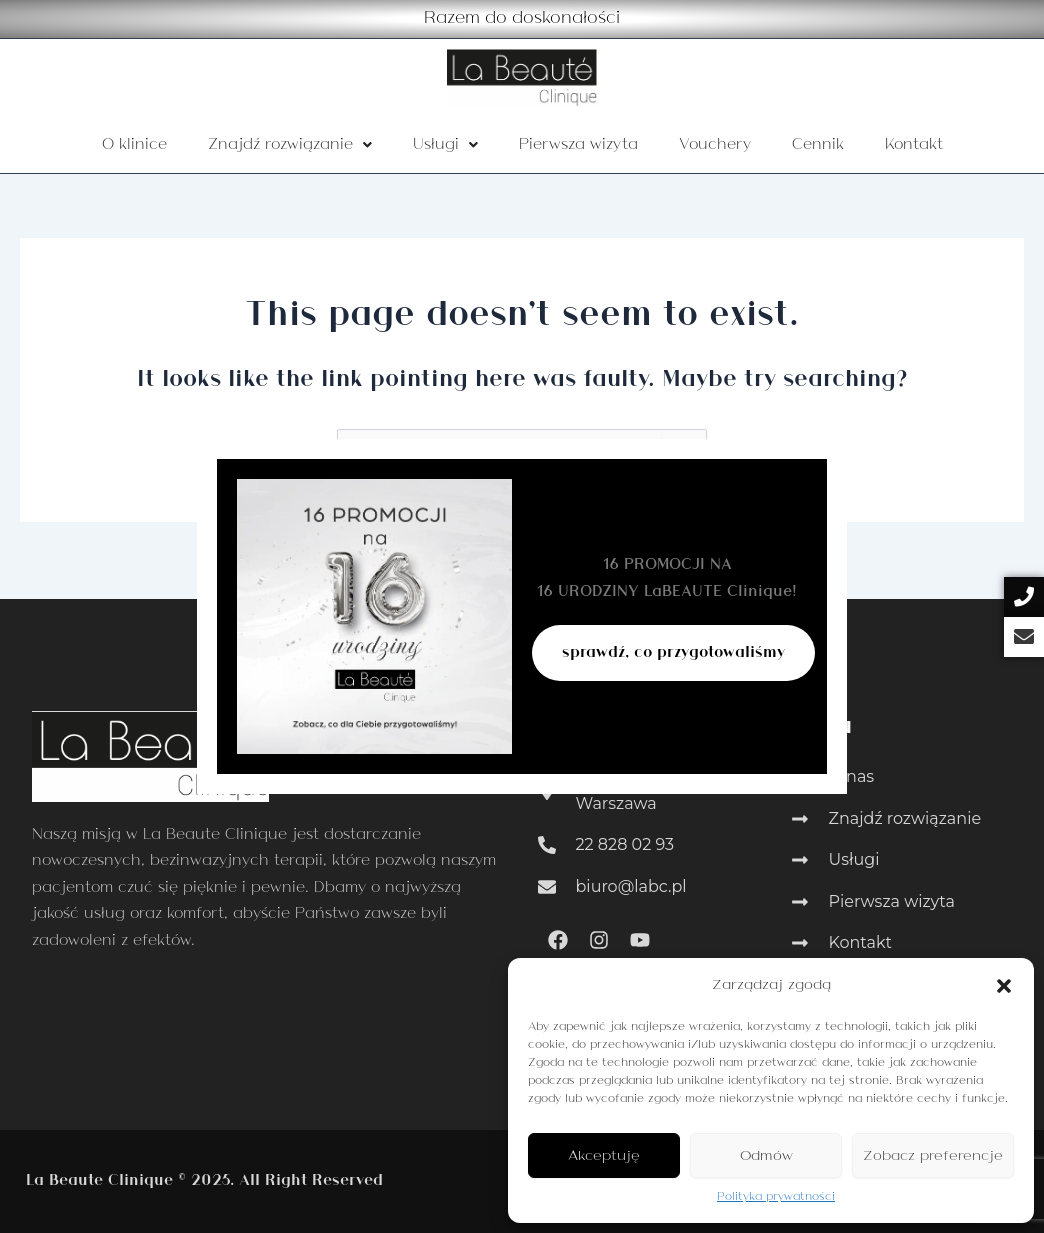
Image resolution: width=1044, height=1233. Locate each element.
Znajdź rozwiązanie (290, 145)
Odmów (766, 1156)
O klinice (134, 145)
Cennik (818, 145)
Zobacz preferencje (933, 1156)
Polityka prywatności (776, 1197)
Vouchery (715, 145)
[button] (1004, 986)
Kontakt (914, 145)
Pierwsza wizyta (578, 145)
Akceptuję (604, 1156)
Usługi (445, 145)
